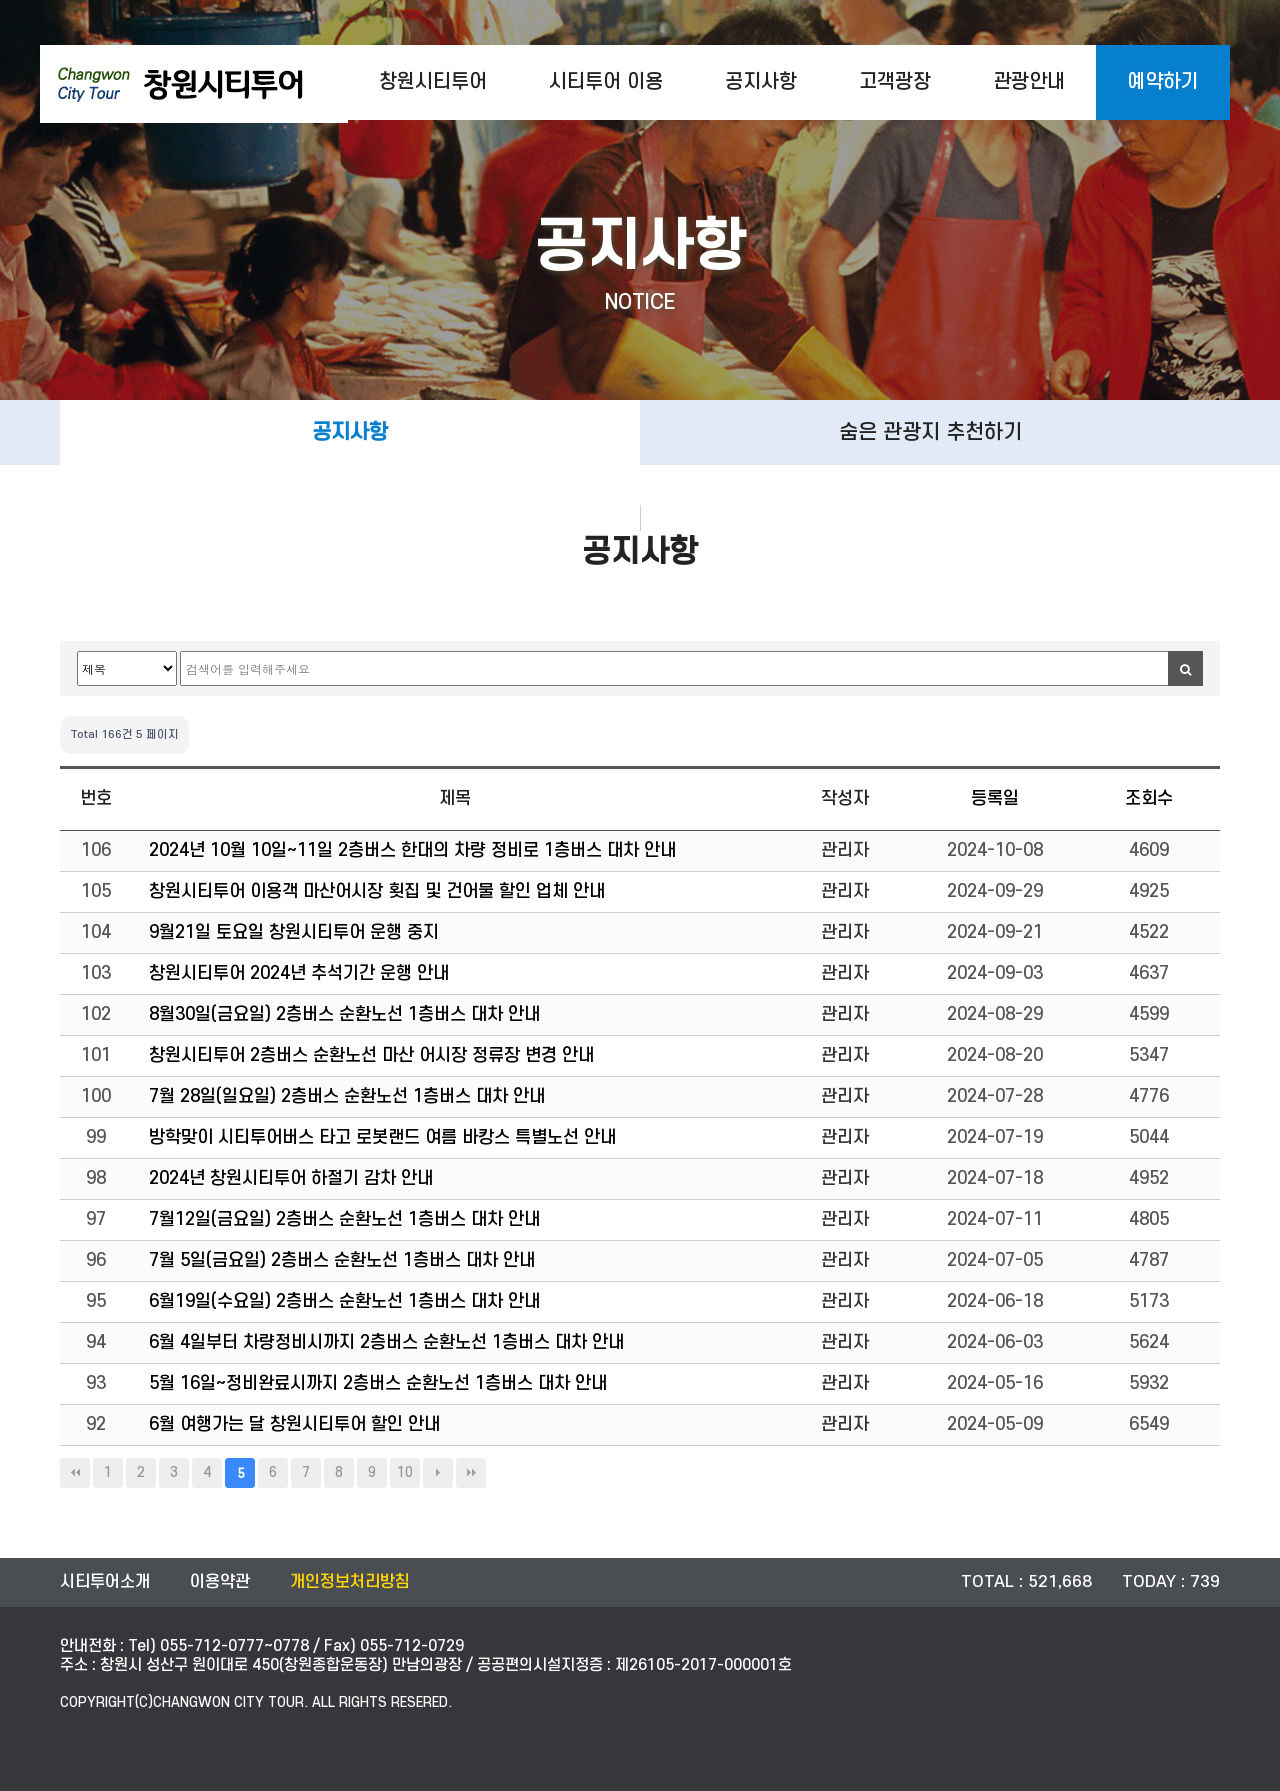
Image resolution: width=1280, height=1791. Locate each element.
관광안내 (1029, 82)
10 (405, 1472)
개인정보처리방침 (350, 1582)
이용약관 (220, 1582)
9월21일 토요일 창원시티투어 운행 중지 (294, 932)
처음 (75, 1473)
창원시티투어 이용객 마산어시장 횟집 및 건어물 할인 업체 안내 (377, 891)
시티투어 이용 (606, 82)
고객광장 (895, 82)
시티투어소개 (105, 1582)
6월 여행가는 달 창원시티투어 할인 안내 (294, 1424)
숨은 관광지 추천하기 (930, 432)
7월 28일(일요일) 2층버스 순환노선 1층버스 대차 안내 (347, 1096)
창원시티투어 (433, 82)
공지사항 (761, 82)
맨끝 (471, 1473)
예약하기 (1163, 82)
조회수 (1149, 798)
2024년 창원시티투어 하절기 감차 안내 (291, 1178)
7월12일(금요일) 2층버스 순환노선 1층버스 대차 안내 (344, 1219)
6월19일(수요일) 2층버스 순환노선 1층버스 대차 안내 (344, 1301)
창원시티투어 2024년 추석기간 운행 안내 (299, 973)
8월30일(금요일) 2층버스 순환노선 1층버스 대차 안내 (344, 1014)
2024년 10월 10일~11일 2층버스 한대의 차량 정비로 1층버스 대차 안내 (412, 850)
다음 (438, 1473)
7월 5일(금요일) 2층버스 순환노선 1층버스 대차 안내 (342, 1260)
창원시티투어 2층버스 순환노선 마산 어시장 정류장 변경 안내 (371, 1055)
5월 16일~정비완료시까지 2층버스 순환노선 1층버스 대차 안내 (378, 1383)
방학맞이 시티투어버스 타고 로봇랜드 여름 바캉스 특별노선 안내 (382, 1137)
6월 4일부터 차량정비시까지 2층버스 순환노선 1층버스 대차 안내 (386, 1342)
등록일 (995, 798)
